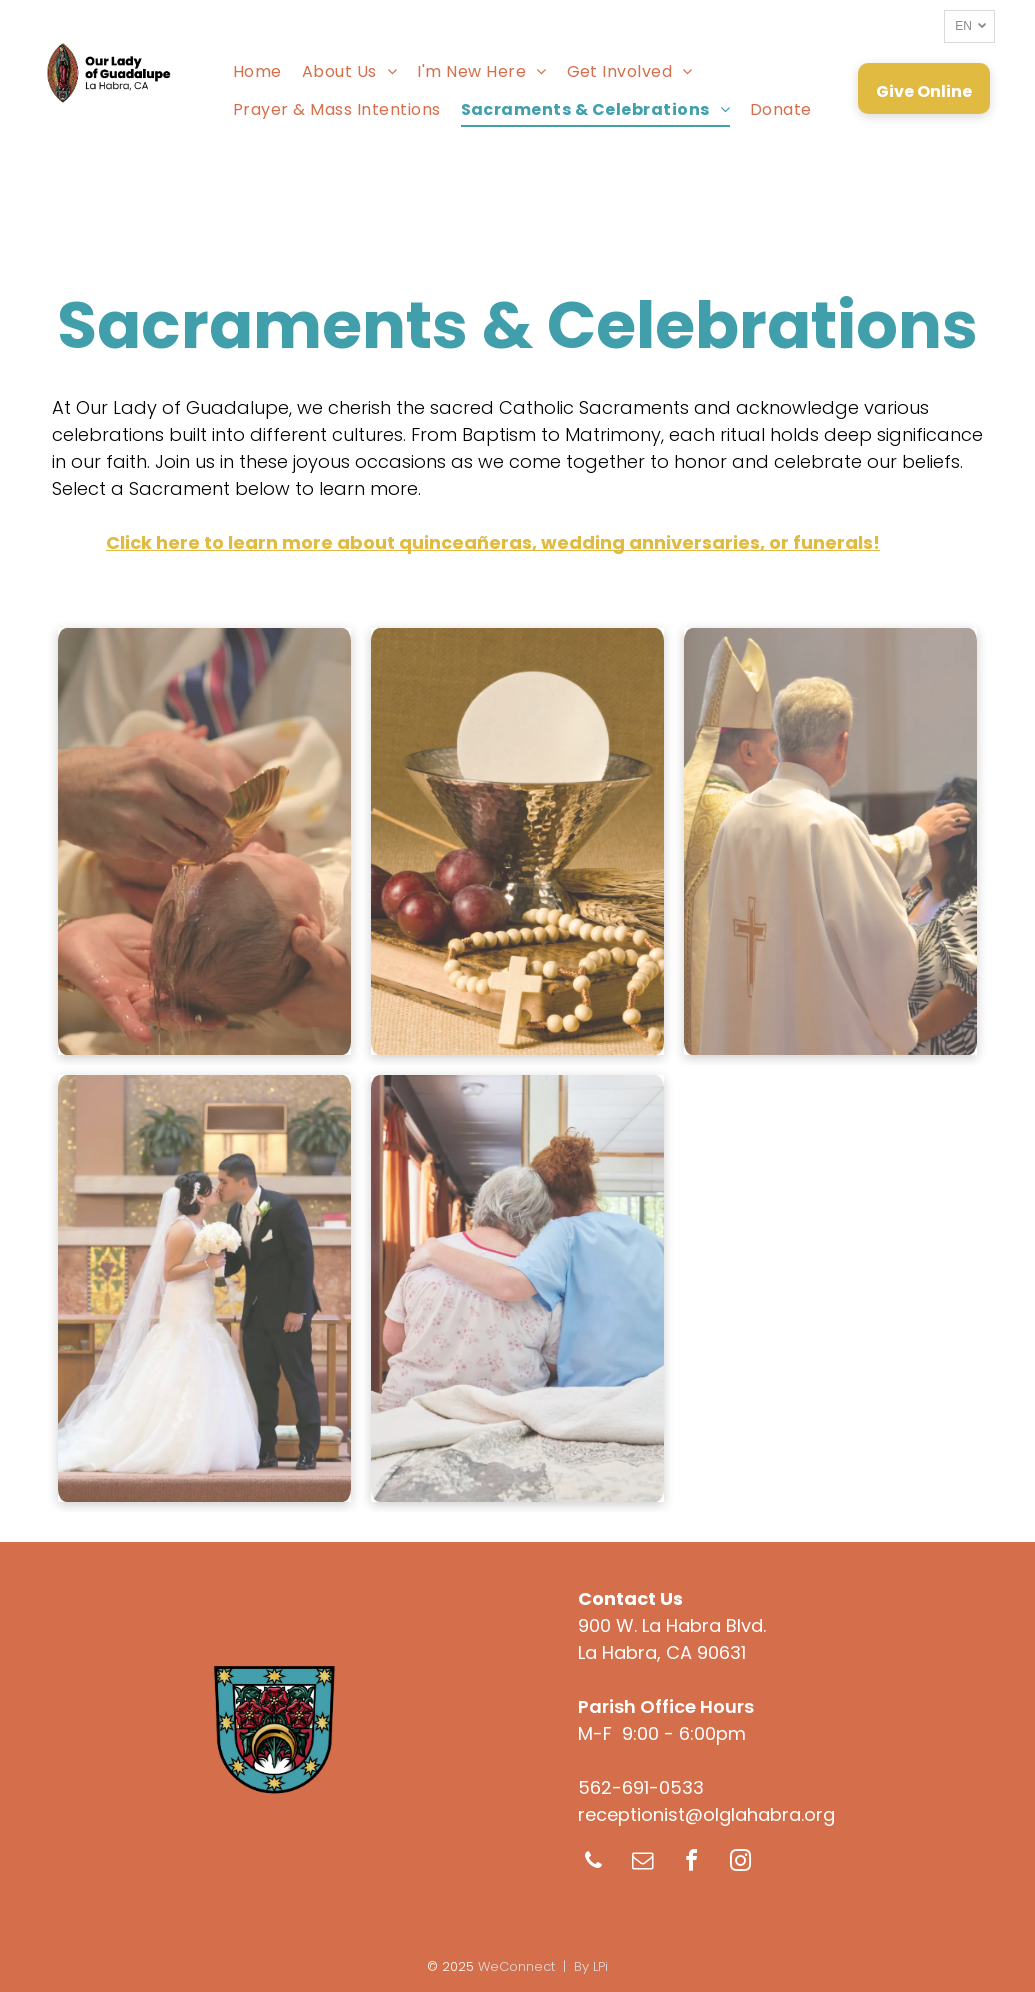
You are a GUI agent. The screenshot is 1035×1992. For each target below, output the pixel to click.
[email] (643, 1863)
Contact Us (630, 1598)
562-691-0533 (641, 1787)
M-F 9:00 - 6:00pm (662, 1733)
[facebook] (692, 1863)
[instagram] (741, 1863)
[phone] (594, 1863)
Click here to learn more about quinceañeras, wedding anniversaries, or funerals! (493, 542)
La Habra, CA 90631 (662, 1652)
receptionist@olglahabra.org (706, 1814)
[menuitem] (257, 70)
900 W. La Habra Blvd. (672, 1625)
